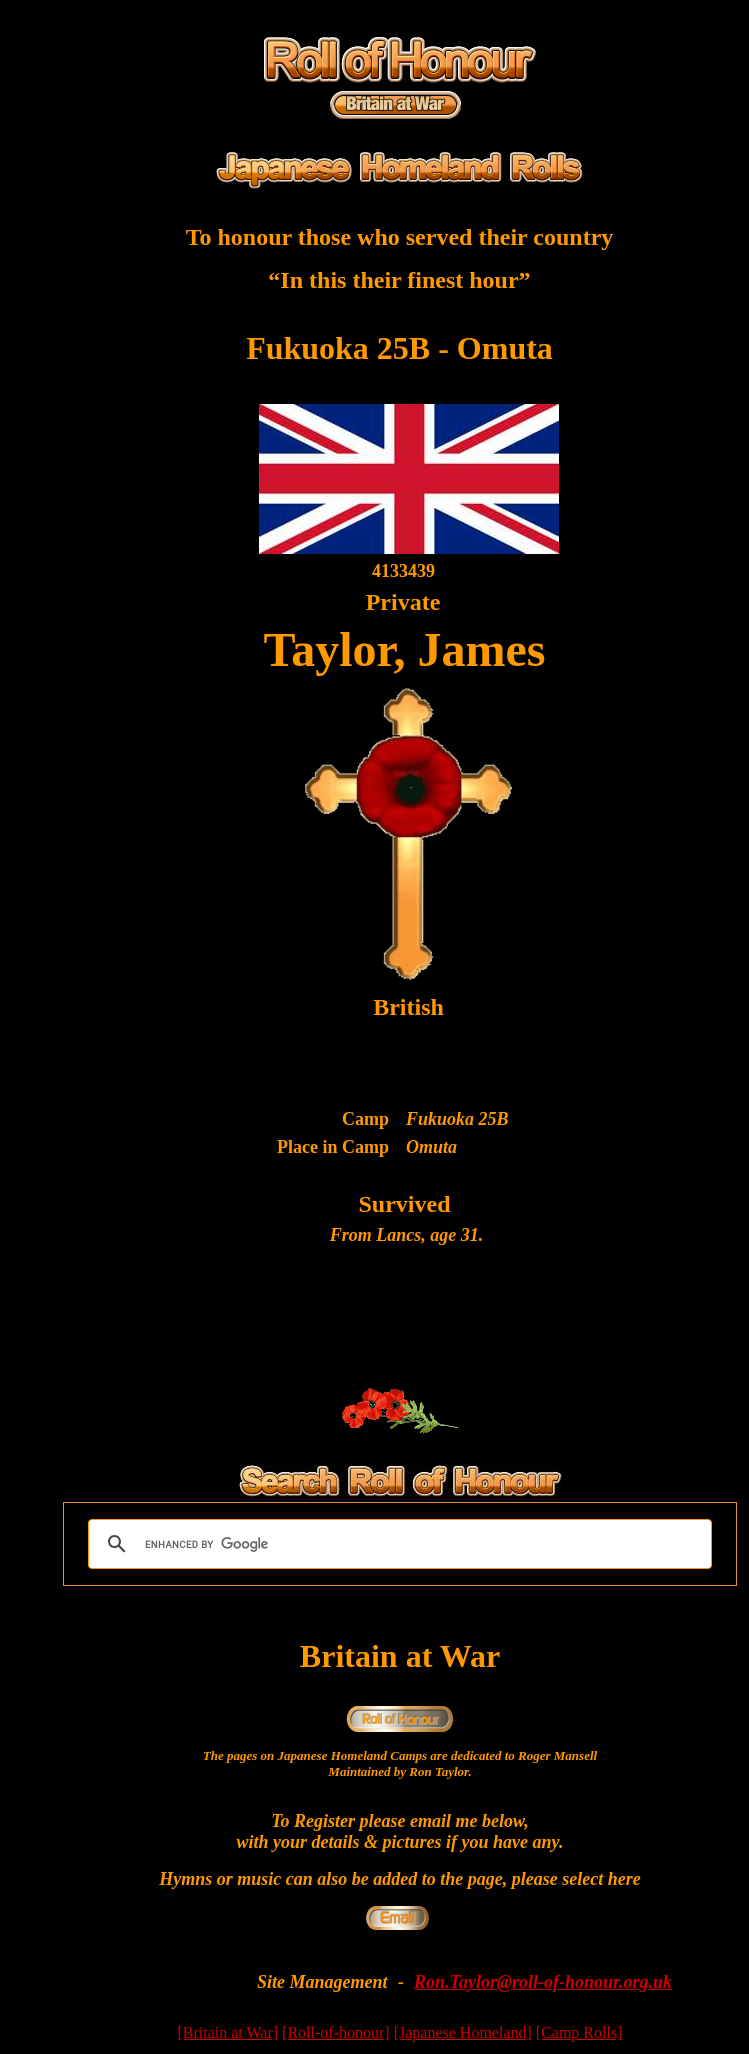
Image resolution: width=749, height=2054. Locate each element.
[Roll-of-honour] (336, 2032)
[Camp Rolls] (579, 2032)
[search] (397, 1544)
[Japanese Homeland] (463, 2032)
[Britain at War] (228, 2032)
